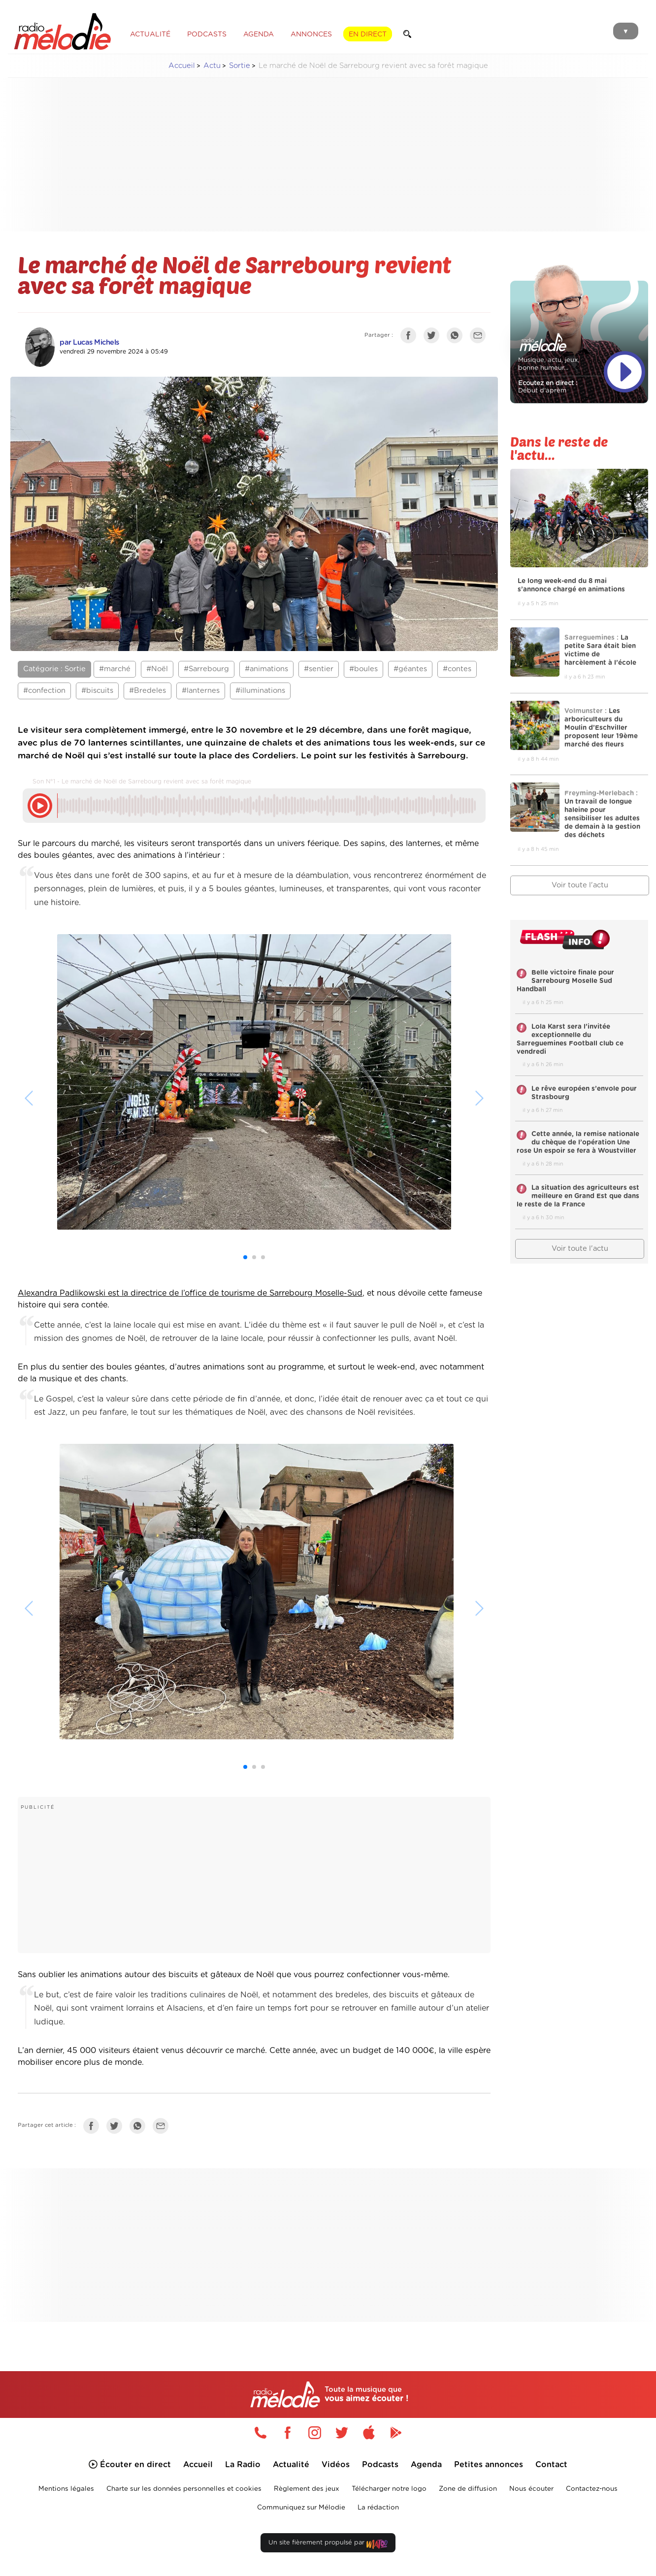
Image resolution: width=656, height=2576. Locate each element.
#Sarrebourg (206, 669)
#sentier (318, 669)
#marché (115, 669)
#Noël (157, 669)
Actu (212, 65)
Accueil (181, 65)
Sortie (239, 65)
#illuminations (260, 690)
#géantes (410, 669)
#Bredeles (147, 690)
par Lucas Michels (89, 342)
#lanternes (201, 690)
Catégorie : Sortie (54, 669)
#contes (457, 669)
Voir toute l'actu (580, 885)
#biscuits (97, 690)
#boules (363, 669)
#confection (44, 690)
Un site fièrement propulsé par (328, 2545)
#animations (266, 669)
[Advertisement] (328, 155)
